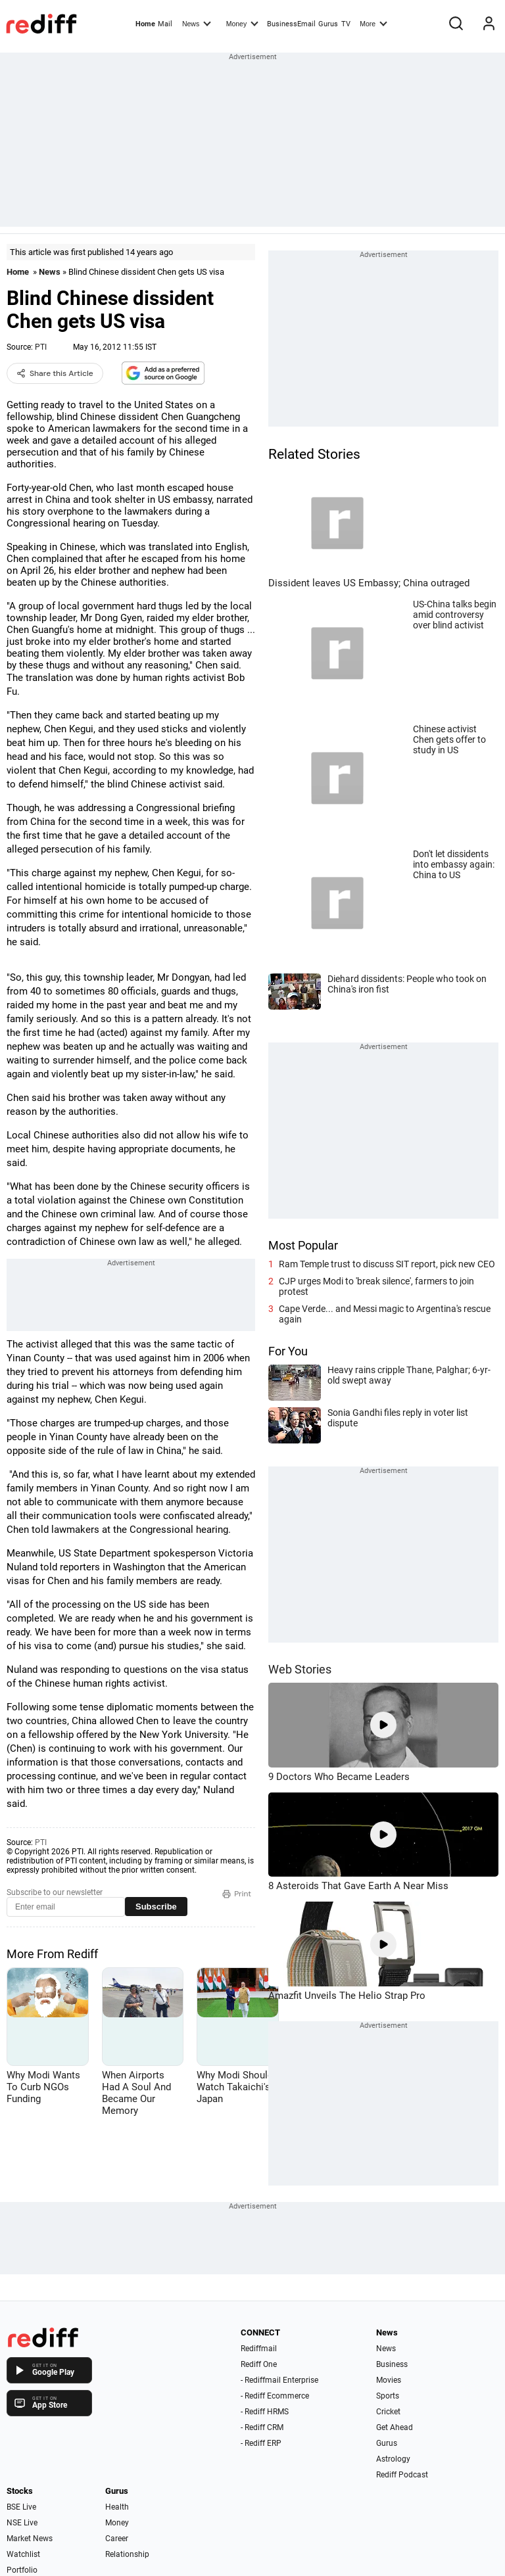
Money (242, 23)
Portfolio (22, 2570)
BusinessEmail (291, 24)
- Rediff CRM (262, 2427)
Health (117, 2507)
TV (345, 24)
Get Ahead (394, 2427)
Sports (387, 2395)
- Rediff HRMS (265, 2411)
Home (145, 24)
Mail (165, 24)
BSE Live (21, 2507)
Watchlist (23, 2554)
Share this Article (54, 373)
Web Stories (299, 1669)
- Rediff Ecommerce (275, 2395)
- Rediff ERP (261, 2443)
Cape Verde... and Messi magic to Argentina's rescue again (385, 1313)
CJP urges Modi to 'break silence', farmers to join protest (376, 1286)
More (373, 23)
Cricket (388, 2411)
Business (392, 2364)
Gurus (328, 24)
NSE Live (22, 2522)
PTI (41, 347)
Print (236, 1893)
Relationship (127, 2554)
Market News (30, 2538)
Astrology (393, 2459)
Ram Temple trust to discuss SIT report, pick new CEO (387, 1264)
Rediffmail (259, 2348)
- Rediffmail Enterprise (279, 2380)
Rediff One (259, 2364)
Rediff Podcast (402, 2474)
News (196, 23)
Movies (388, 2380)
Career (116, 2538)
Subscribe (156, 1906)
